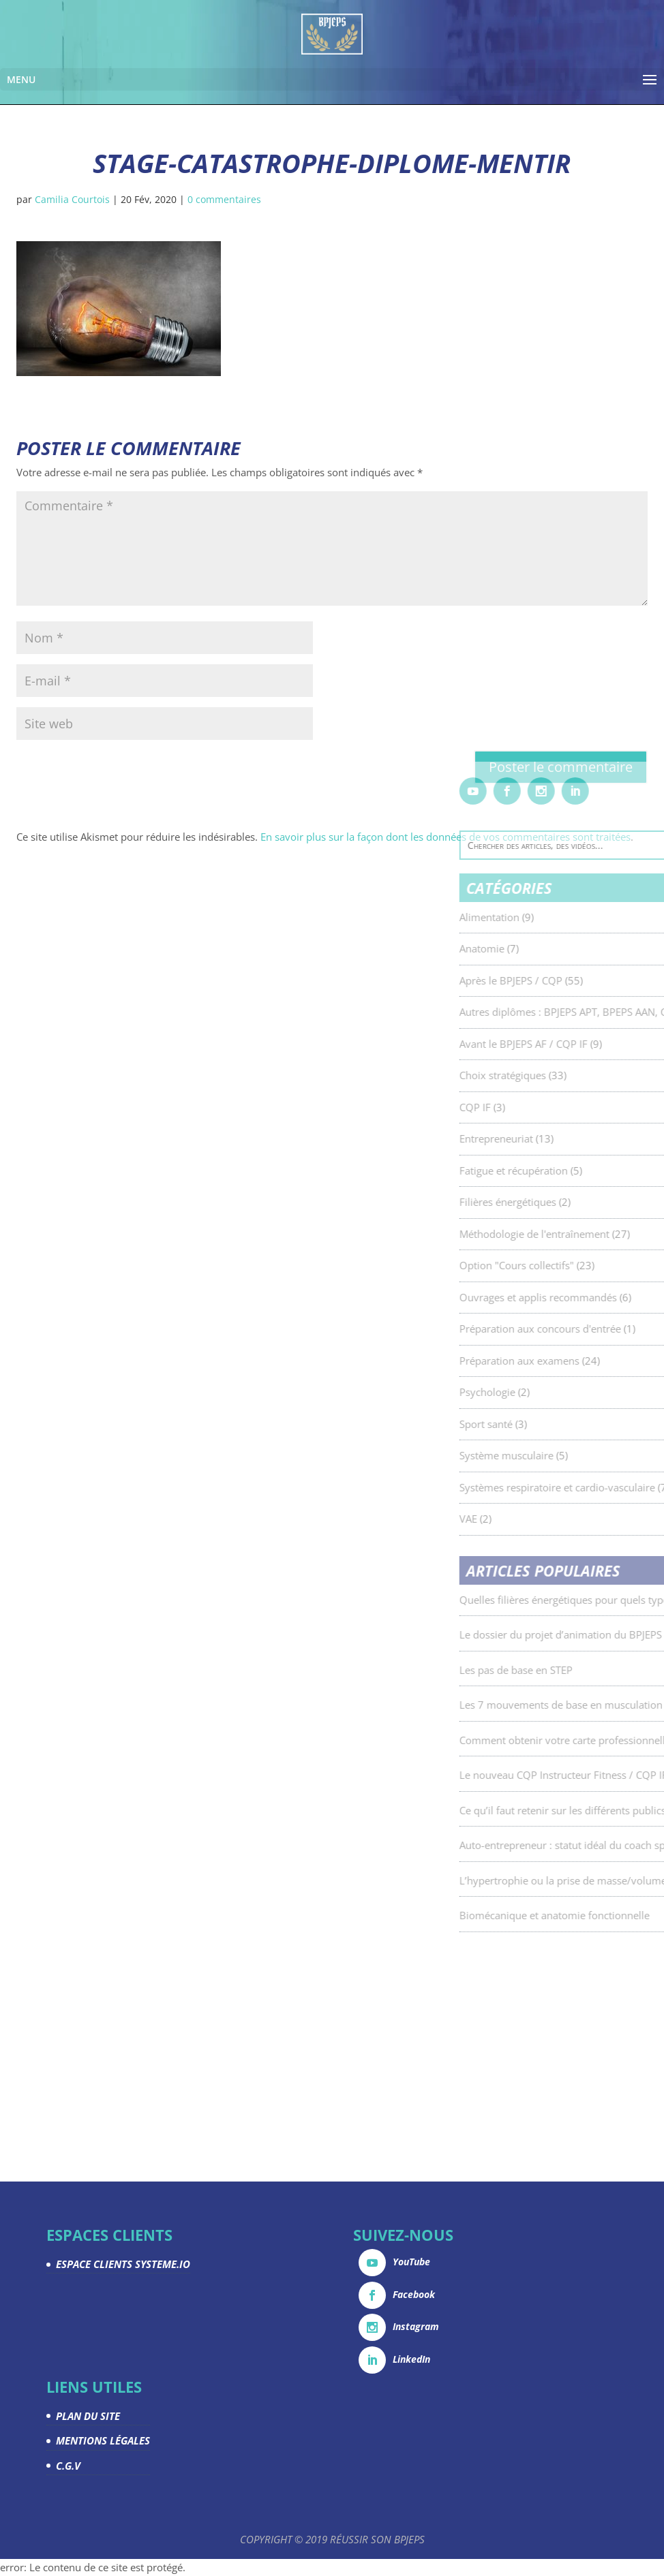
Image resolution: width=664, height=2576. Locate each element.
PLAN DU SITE (88, 2416)
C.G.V (68, 2465)
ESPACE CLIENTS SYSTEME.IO (123, 2264)
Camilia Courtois (72, 199)
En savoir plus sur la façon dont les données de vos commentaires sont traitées (445, 836)
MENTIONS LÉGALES (103, 2440)
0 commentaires (224, 199)
